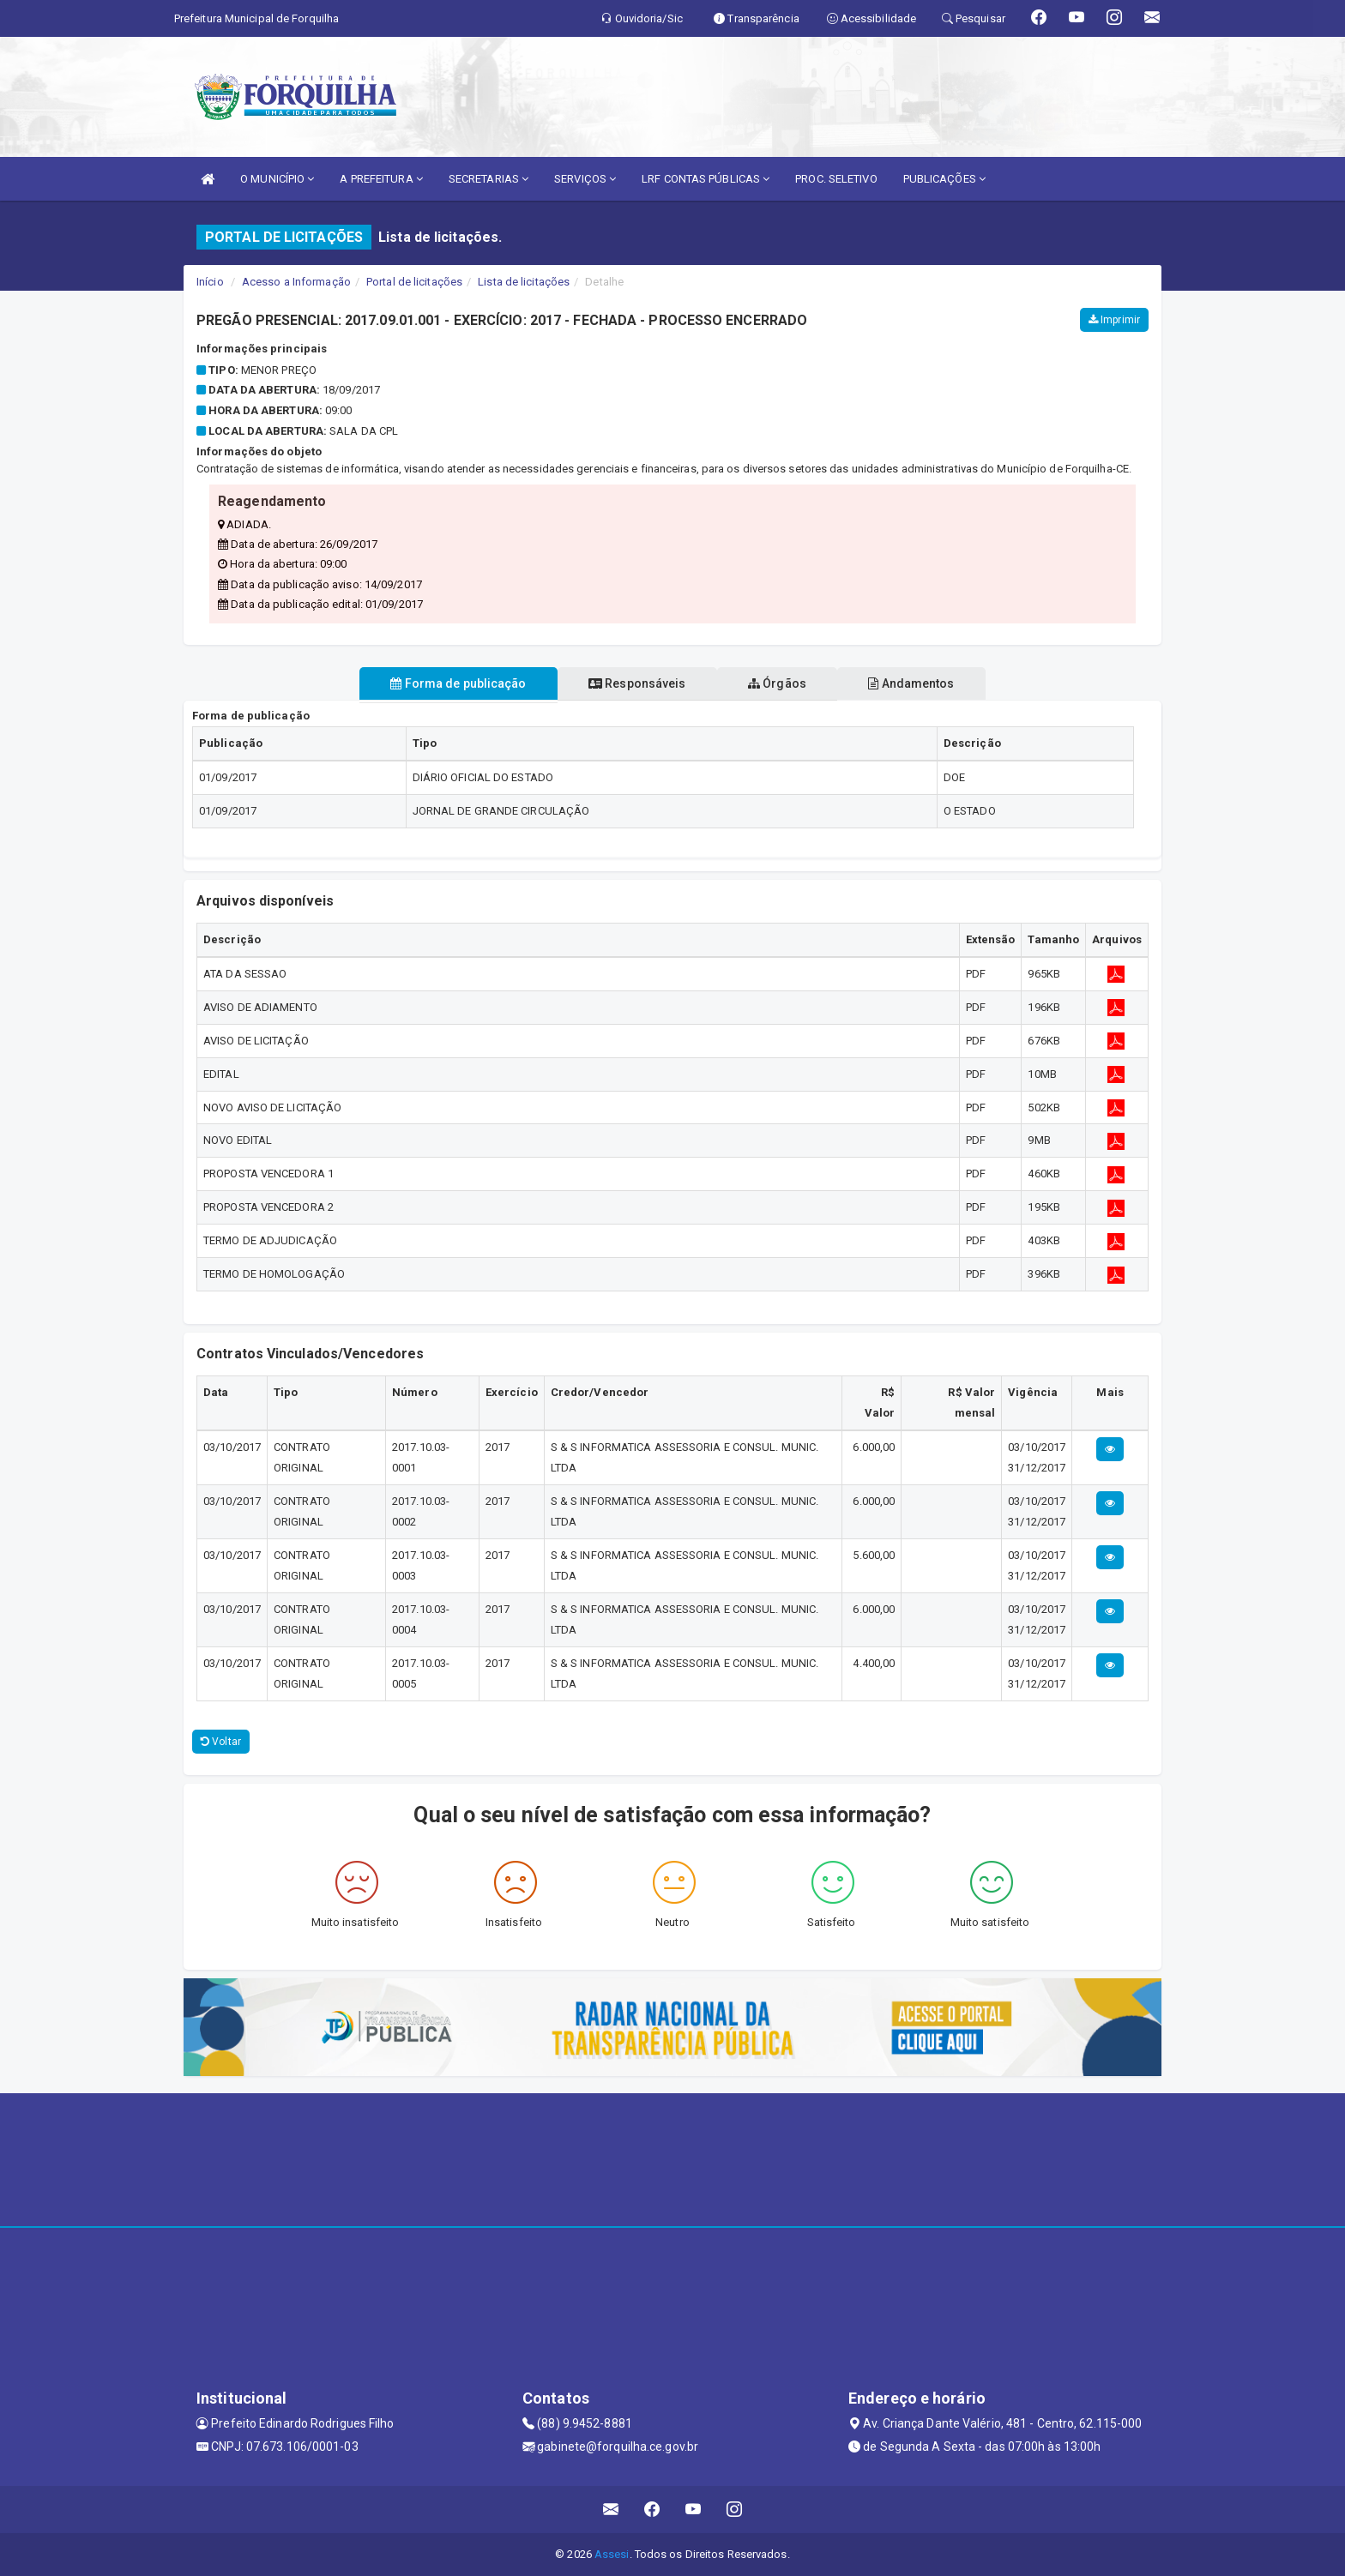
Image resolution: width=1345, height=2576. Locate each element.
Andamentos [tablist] (926, 683)
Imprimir (1114, 320)
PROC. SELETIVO (836, 178)
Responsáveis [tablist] (631, 683)
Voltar (221, 1742)
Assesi (612, 2554)
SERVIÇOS (585, 178)
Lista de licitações (524, 281)
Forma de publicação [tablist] (443, 683)
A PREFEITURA (381, 178)
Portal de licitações (414, 281)
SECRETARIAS (488, 178)
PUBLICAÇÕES (944, 178)
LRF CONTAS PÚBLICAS (705, 178)
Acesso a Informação (296, 281)
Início (210, 281)
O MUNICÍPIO (277, 178)
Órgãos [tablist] (782, 683)
